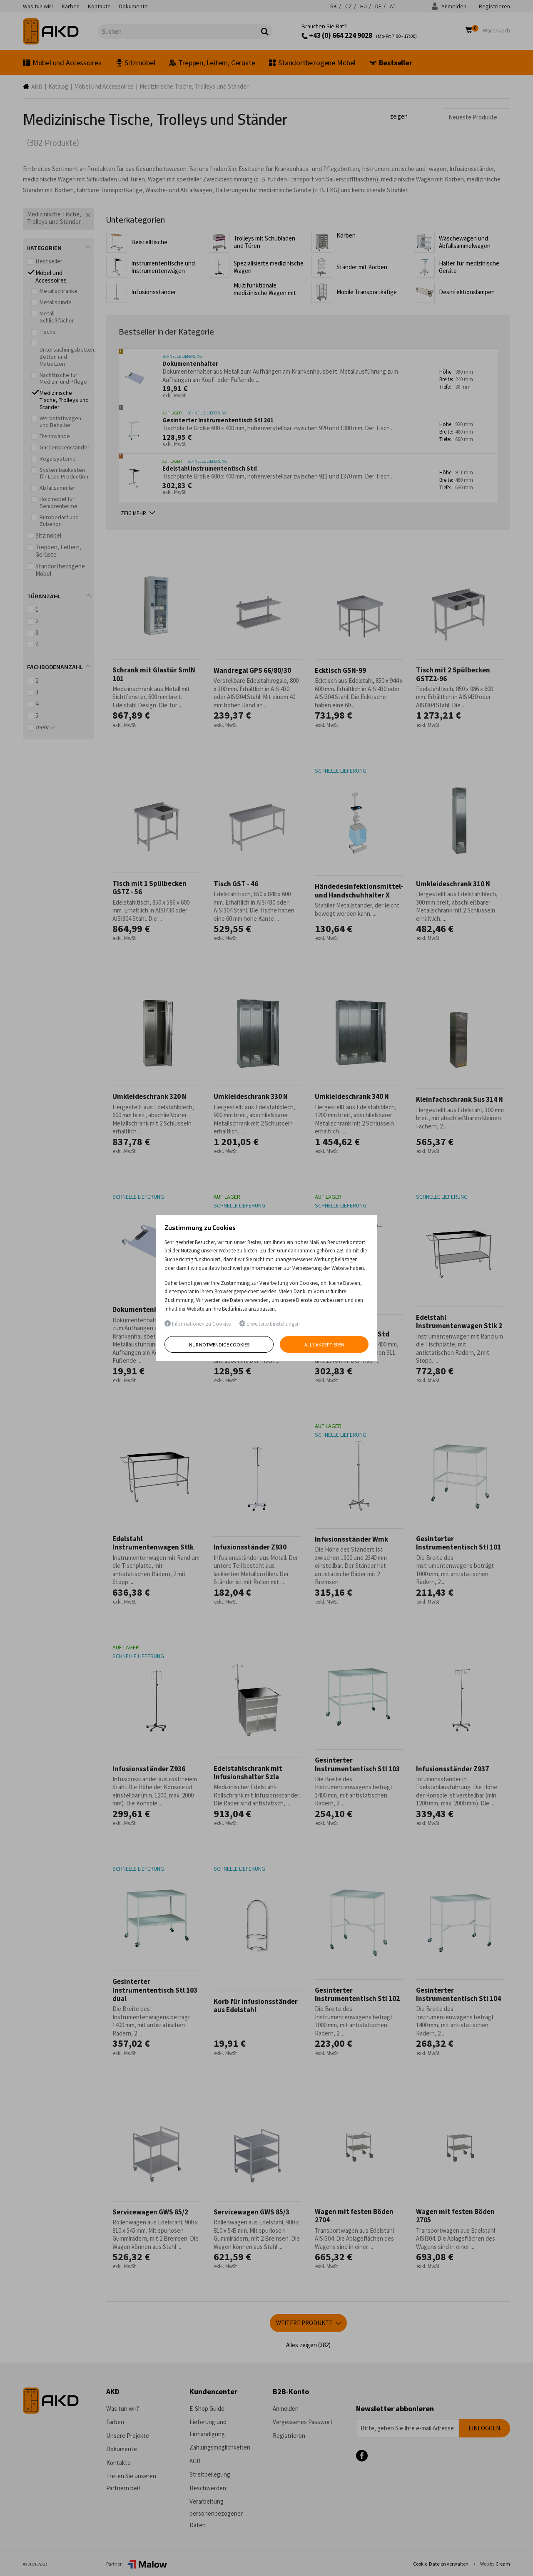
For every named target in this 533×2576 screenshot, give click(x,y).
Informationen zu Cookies (197, 1323)
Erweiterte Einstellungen (269, 1323)
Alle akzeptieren (324, 1344)
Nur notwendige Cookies (219, 1344)
